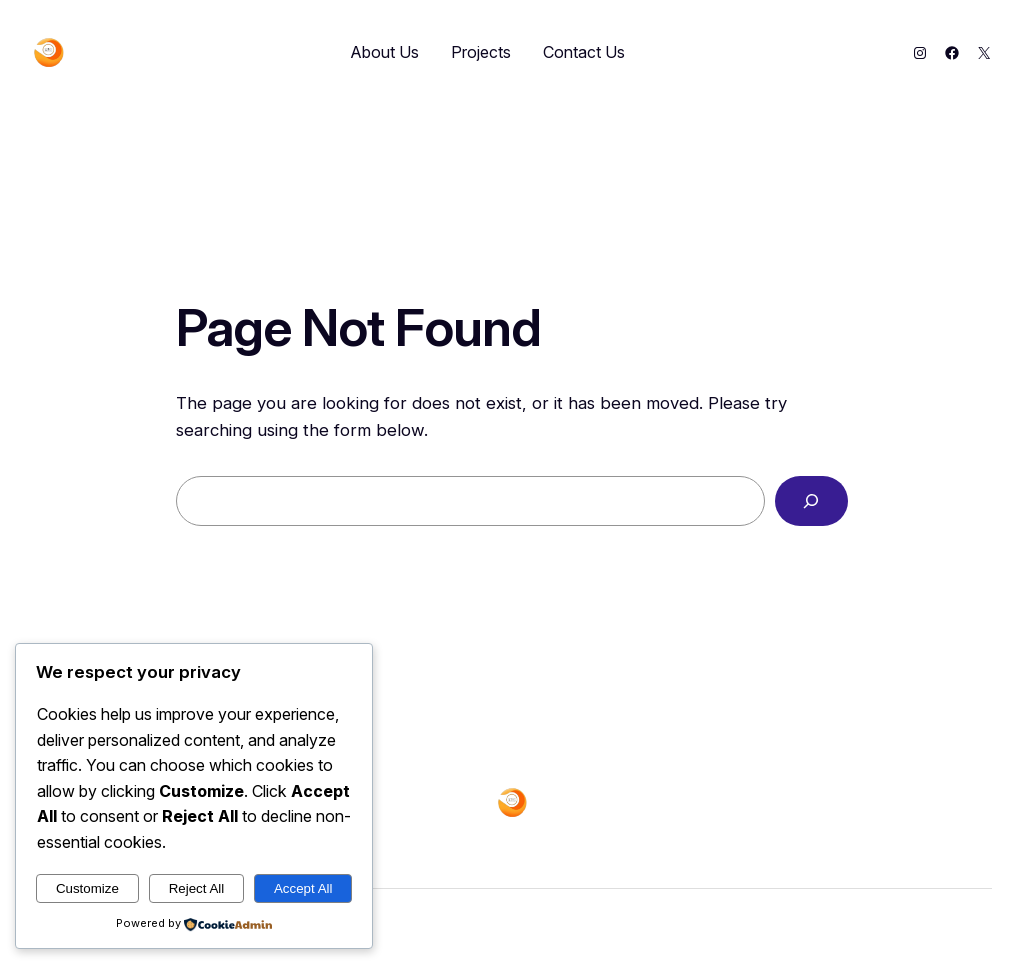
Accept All (303, 888)
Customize (87, 888)
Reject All (197, 888)
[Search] (811, 501)
